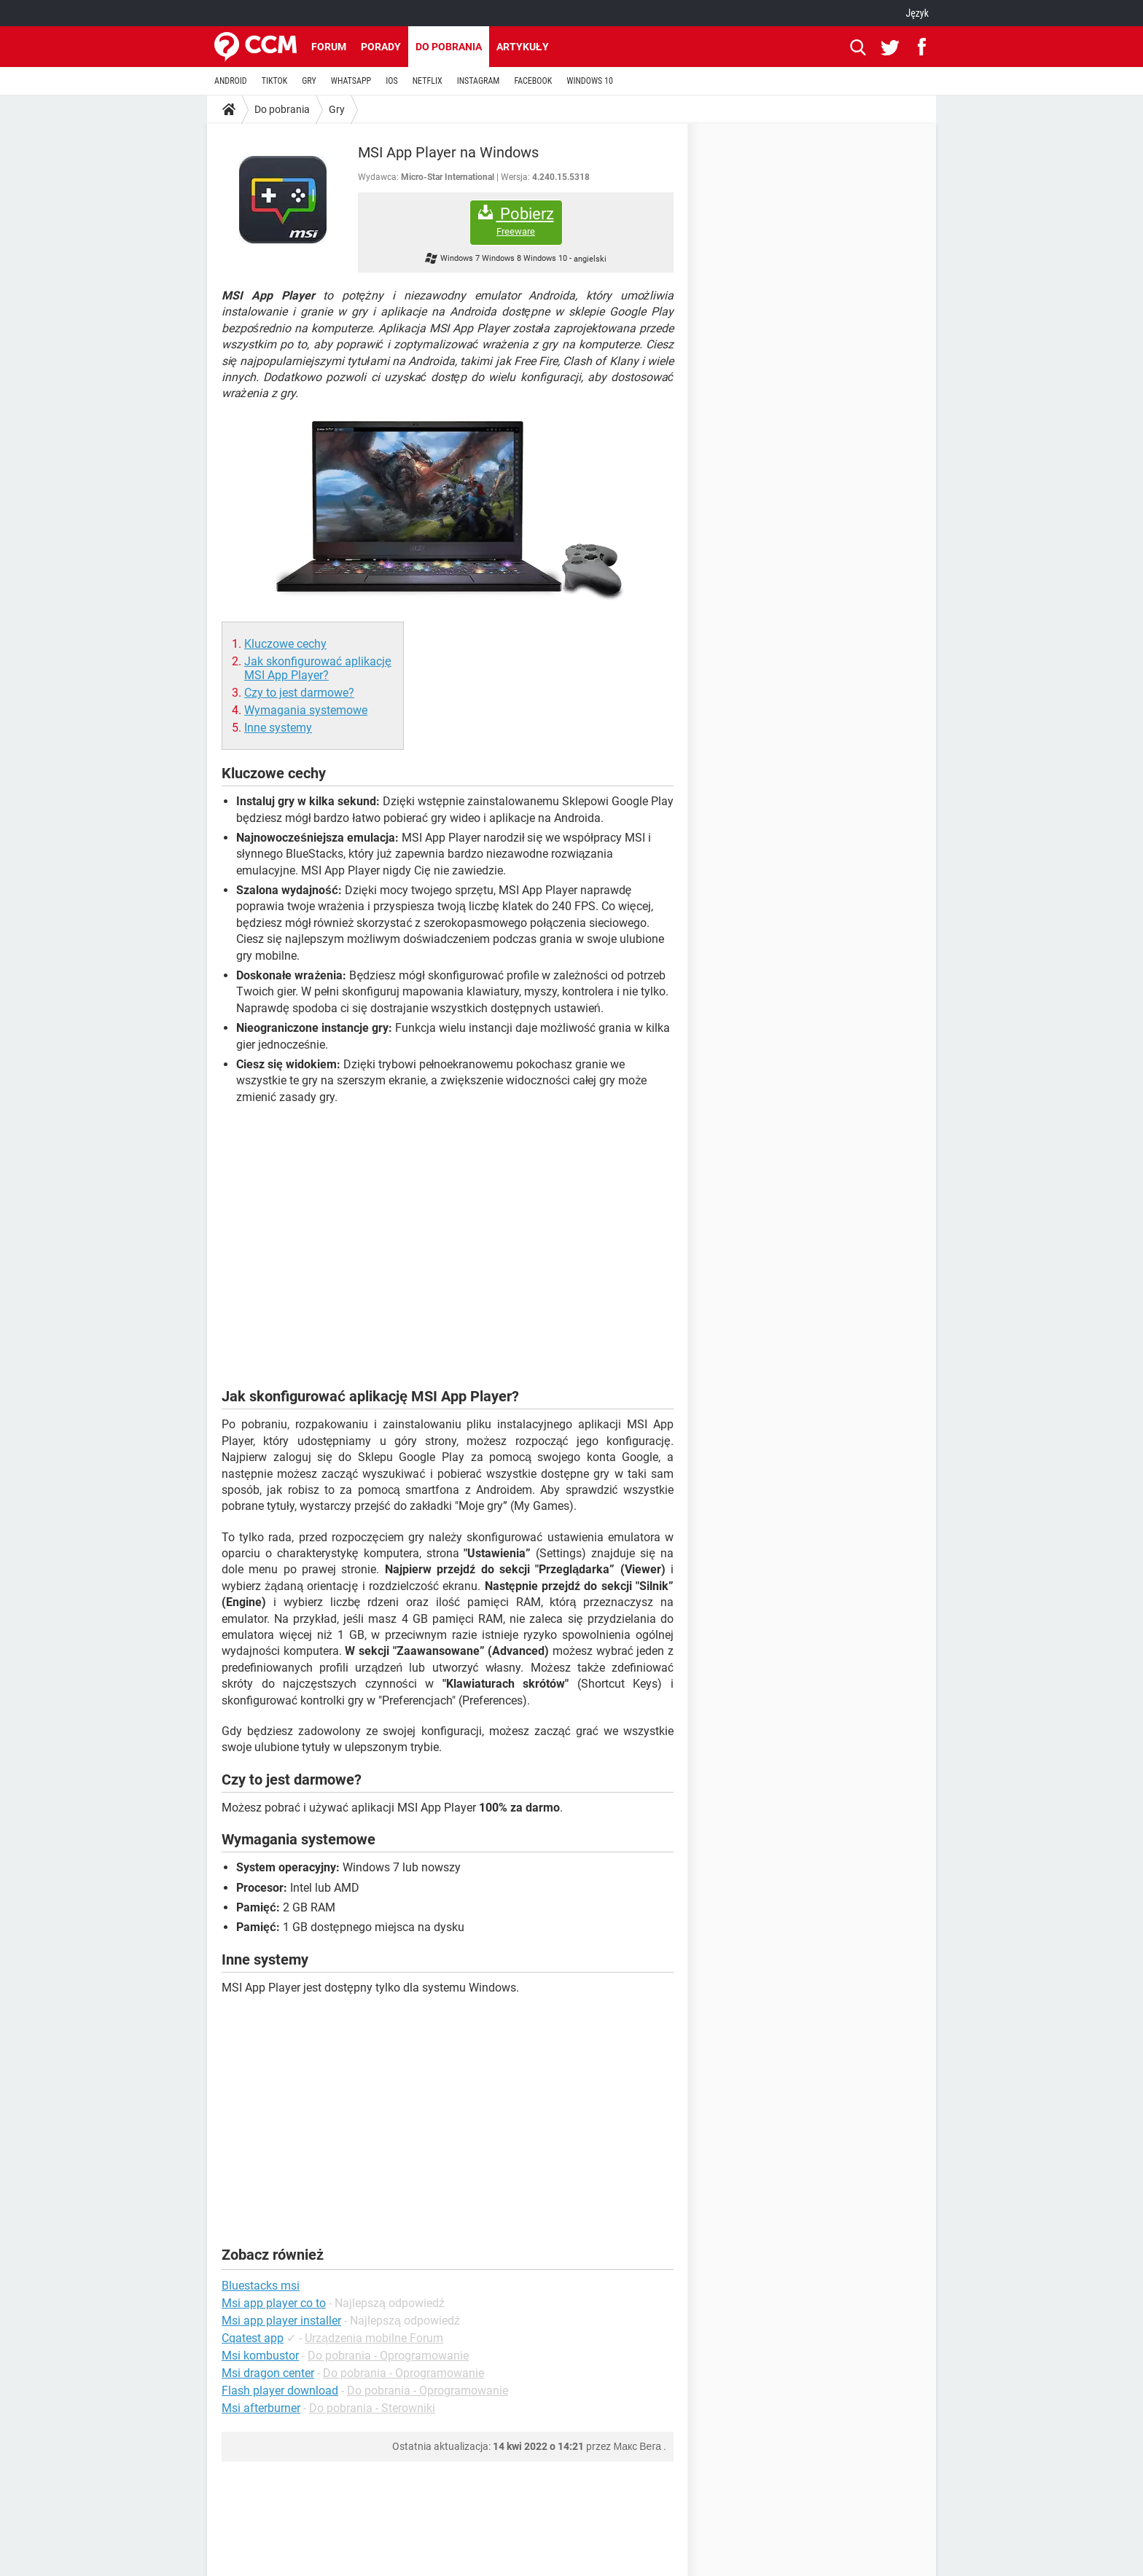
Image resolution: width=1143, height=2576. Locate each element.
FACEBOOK (533, 81)
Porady (381, 46)
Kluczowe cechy (285, 644)
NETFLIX (427, 81)
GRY (309, 81)
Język (917, 13)
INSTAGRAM (478, 81)
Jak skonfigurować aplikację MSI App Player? (317, 668)
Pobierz (516, 221)
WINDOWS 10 (589, 81)
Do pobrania (449, 46)
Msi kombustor (260, 2355)
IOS (391, 81)
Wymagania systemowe (305, 710)
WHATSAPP (351, 81)
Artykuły (522, 46)
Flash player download (280, 2390)
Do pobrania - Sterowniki (372, 2408)
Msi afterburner (261, 2408)
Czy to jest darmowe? (299, 693)
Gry (337, 109)
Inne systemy (278, 728)
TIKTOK (275, 81)
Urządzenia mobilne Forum (374, 2338)
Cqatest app (253, 2338)
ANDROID (230, 81)
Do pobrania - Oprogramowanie (388, 2355)
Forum (328, 46)
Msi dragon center (268, 2373)
